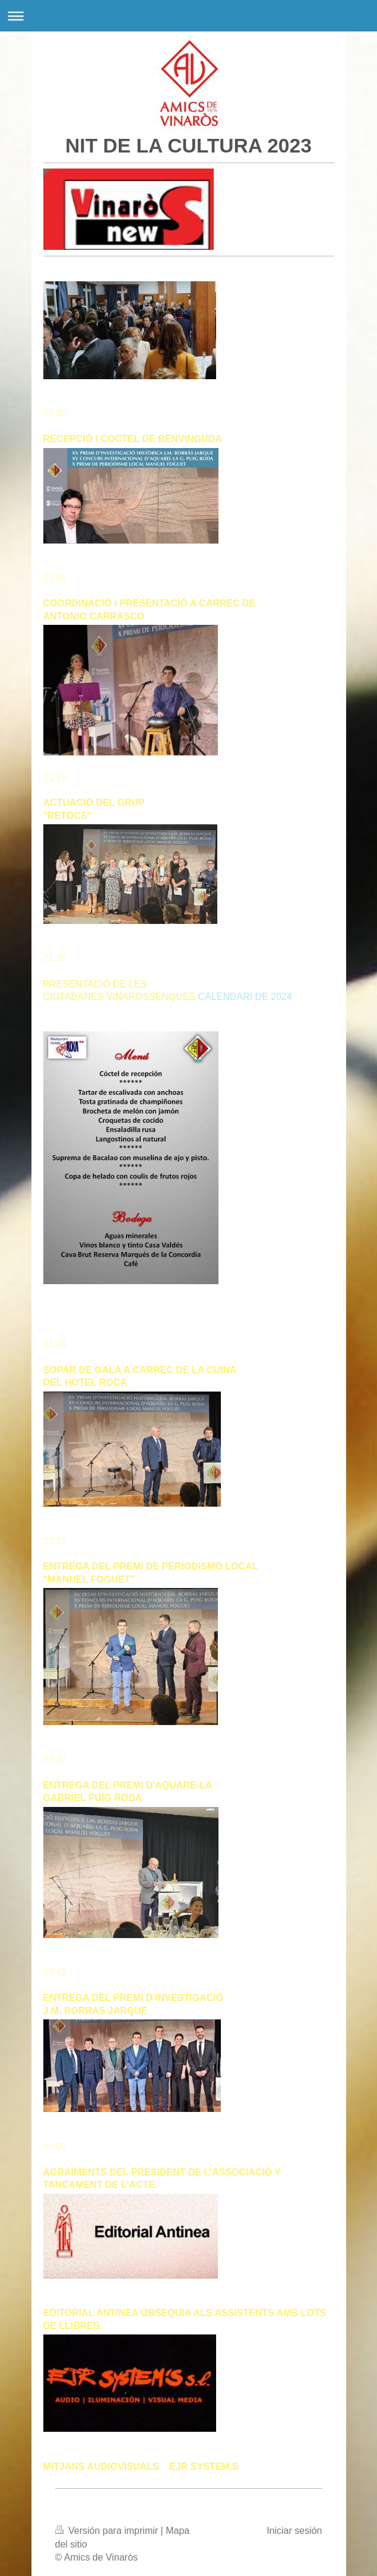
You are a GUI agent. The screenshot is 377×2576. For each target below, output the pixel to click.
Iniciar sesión (294, 2531)
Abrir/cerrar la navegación (188, 15)
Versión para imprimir (108, 2531)
